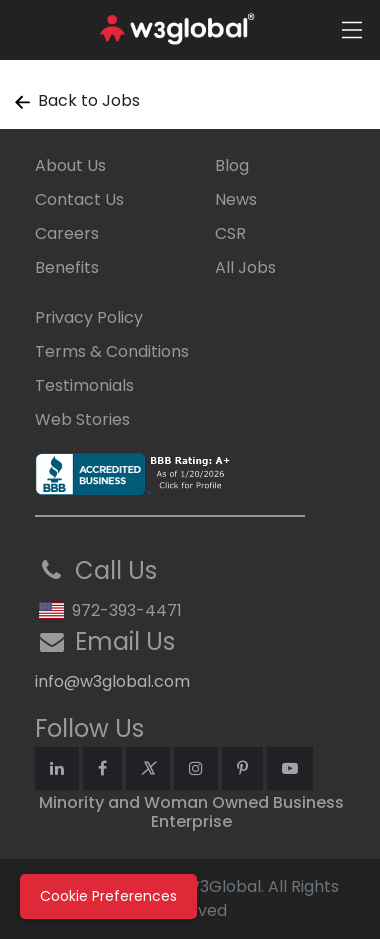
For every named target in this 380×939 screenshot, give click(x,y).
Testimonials (84, 385)
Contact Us (79, 199)
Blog (232, 165)
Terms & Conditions (112, 351)
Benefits (67, 267)
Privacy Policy (89, 317)
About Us (70, 165)
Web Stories (82, 419)
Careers (67, 233)
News (236, 199)
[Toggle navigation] (352, 30)
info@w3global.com (112, 681)
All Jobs (245, 267)
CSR (230, 233)
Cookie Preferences (108, 896)
